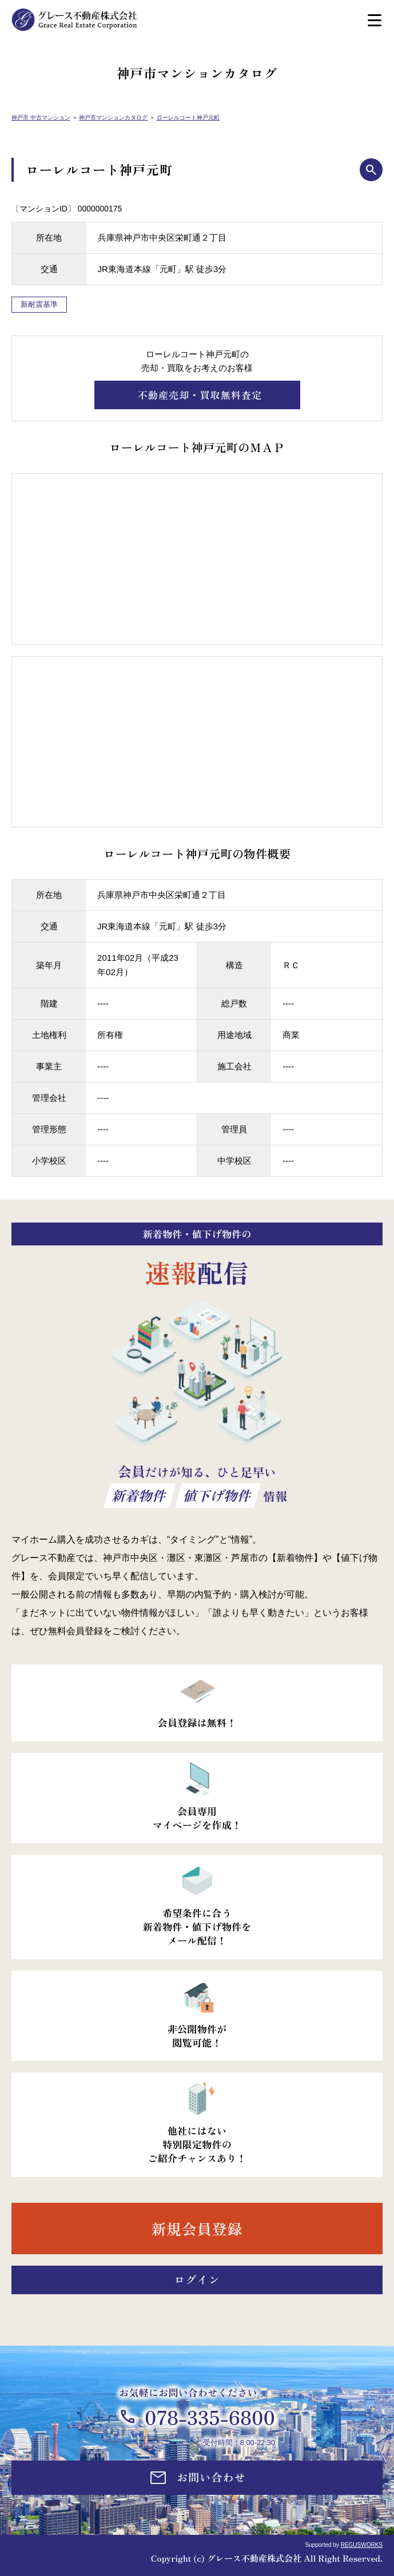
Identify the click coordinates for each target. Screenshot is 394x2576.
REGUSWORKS (362, 2545)
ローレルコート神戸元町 (188, 117)
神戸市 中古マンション (40, 117)
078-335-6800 (210, 2417)
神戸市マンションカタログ (113, 117)
